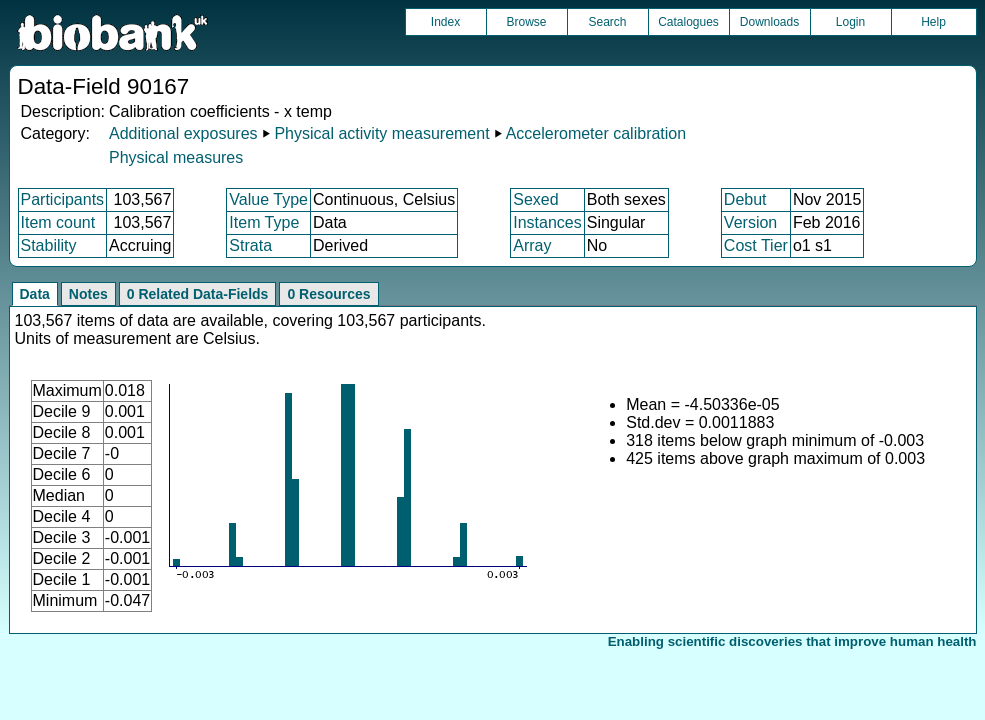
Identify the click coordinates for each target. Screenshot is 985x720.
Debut (745, 199)
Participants (63, 199)
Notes (88, 294)
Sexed (535, 199)
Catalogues (688, 22)
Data (35, 294)
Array (532, 245)
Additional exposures (183, 133)
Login (850, 22)
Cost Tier (756, 245)
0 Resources (328, 294)
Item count (58, 222)
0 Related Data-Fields (198, 294)
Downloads (769, 22)
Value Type (268, 199)
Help (933, 22)
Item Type (264, 222)
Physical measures (176, 157)
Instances (547, 222)
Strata (250, 245)
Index (445, 22)
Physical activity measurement (381, 133)
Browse (526, 22)
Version (750, 222)
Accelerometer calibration (596, 133)
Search (607, 22)
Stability (49, 245)
